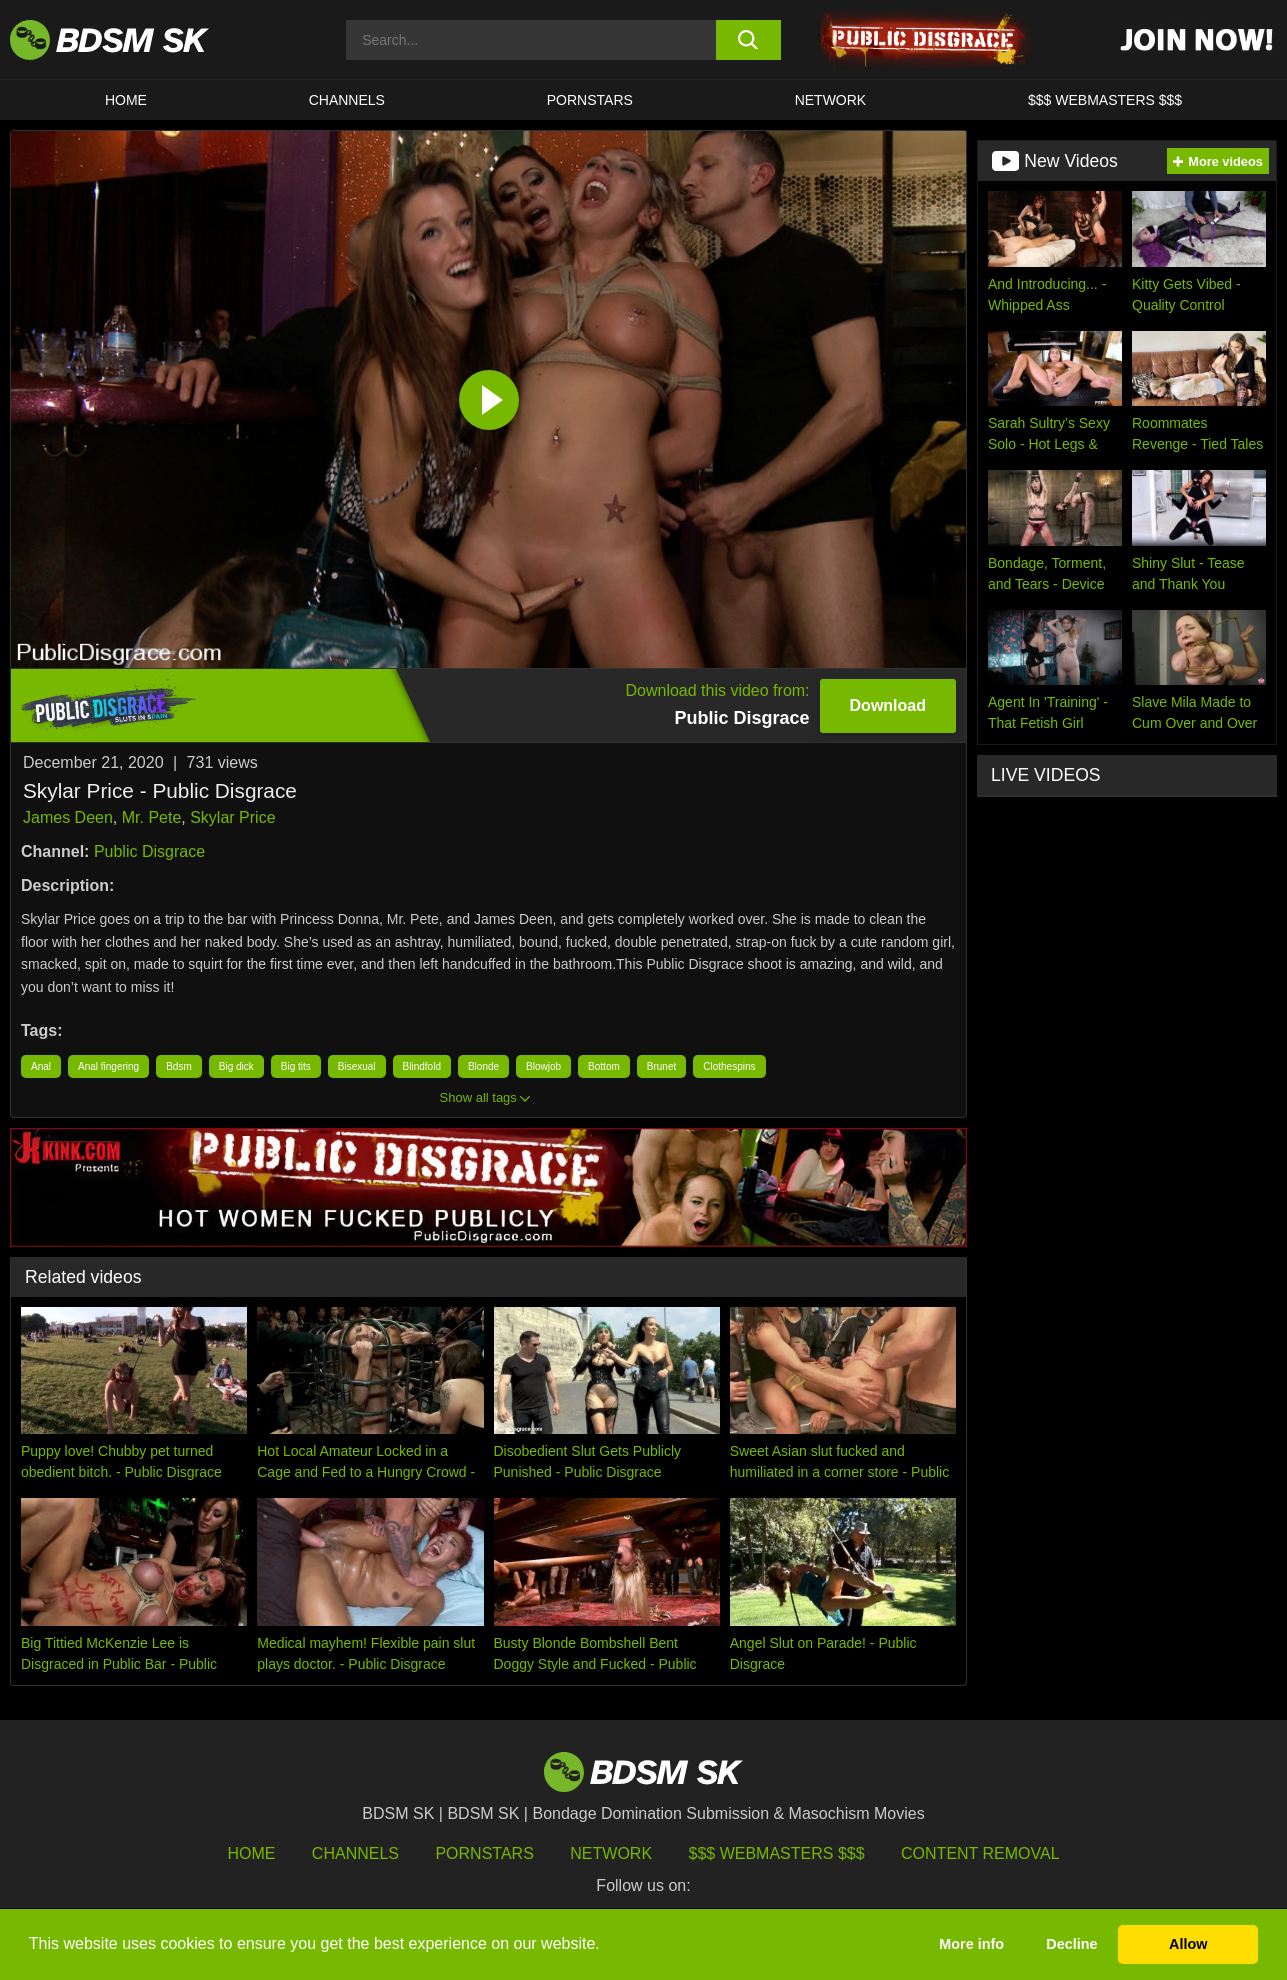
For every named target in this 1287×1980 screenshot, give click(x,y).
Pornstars (484, 1853)
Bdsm (179, 1066)
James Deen (68, 817)
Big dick (236, 1066)
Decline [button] (1071, 1944)
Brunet (661, 1066)
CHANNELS (347, 100)
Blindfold (422, 1066)
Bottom (604, 1066)
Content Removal (980, 1853)
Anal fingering (108, 1066)
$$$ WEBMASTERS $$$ (1105, 100)
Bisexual (357, 1066)
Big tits (296, 1066)
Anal (41, 1066)
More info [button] (971, 1944)
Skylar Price (232, 817)
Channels (355, 1853)
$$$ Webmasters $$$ (777, 1853)
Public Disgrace (149, 851)
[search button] (748, 40)
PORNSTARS (590, 100)
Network (831, 100)
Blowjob (543, 1066)
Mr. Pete (152, 817)
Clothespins (729, 1066)
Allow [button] (1188, 1944)
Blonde (483, 1066)
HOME (126, 100)
